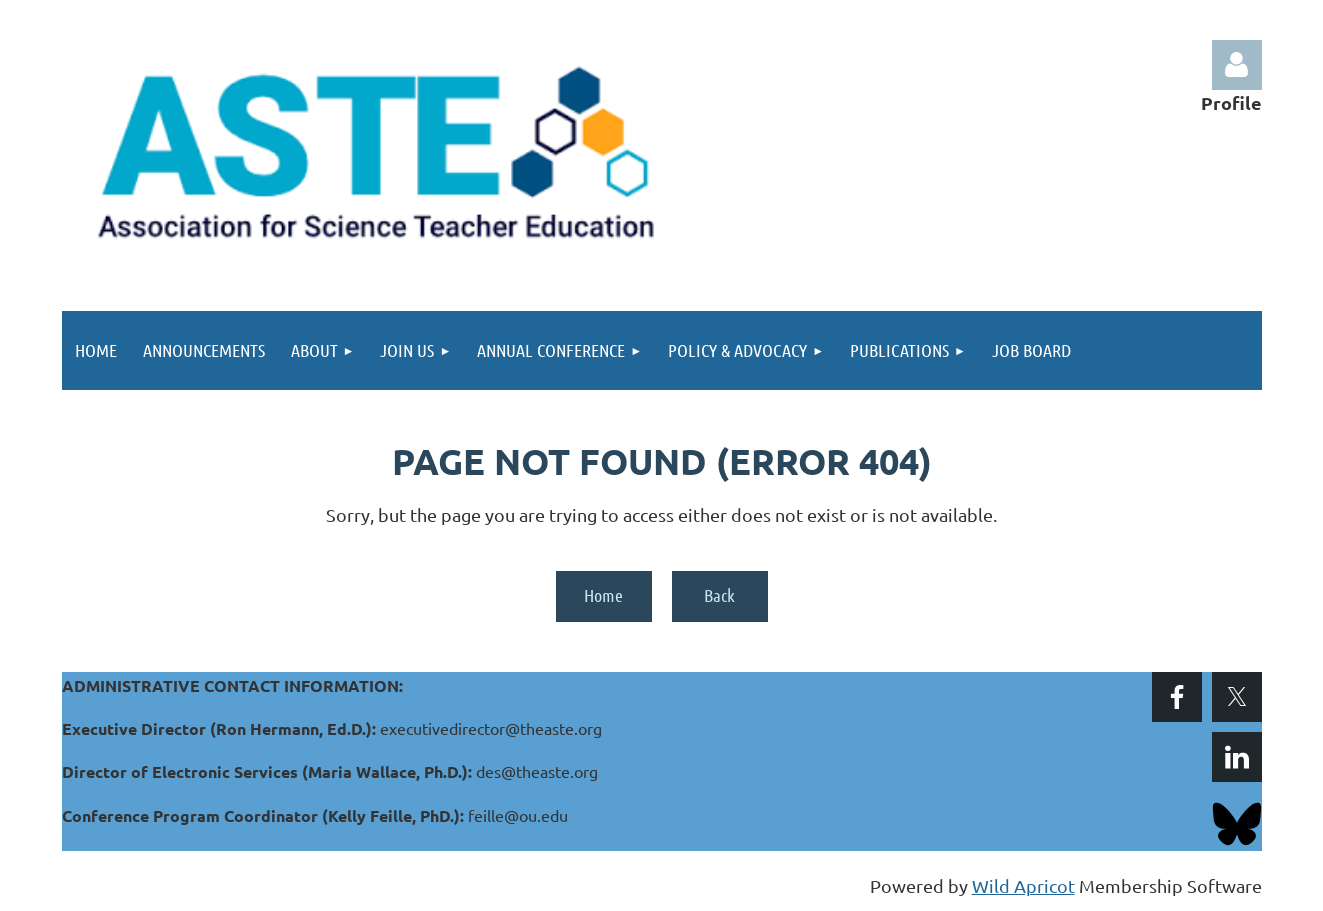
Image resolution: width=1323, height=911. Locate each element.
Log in (1237, 65)
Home (603, 595)
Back (719, 595)
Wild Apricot (1023, 885)
